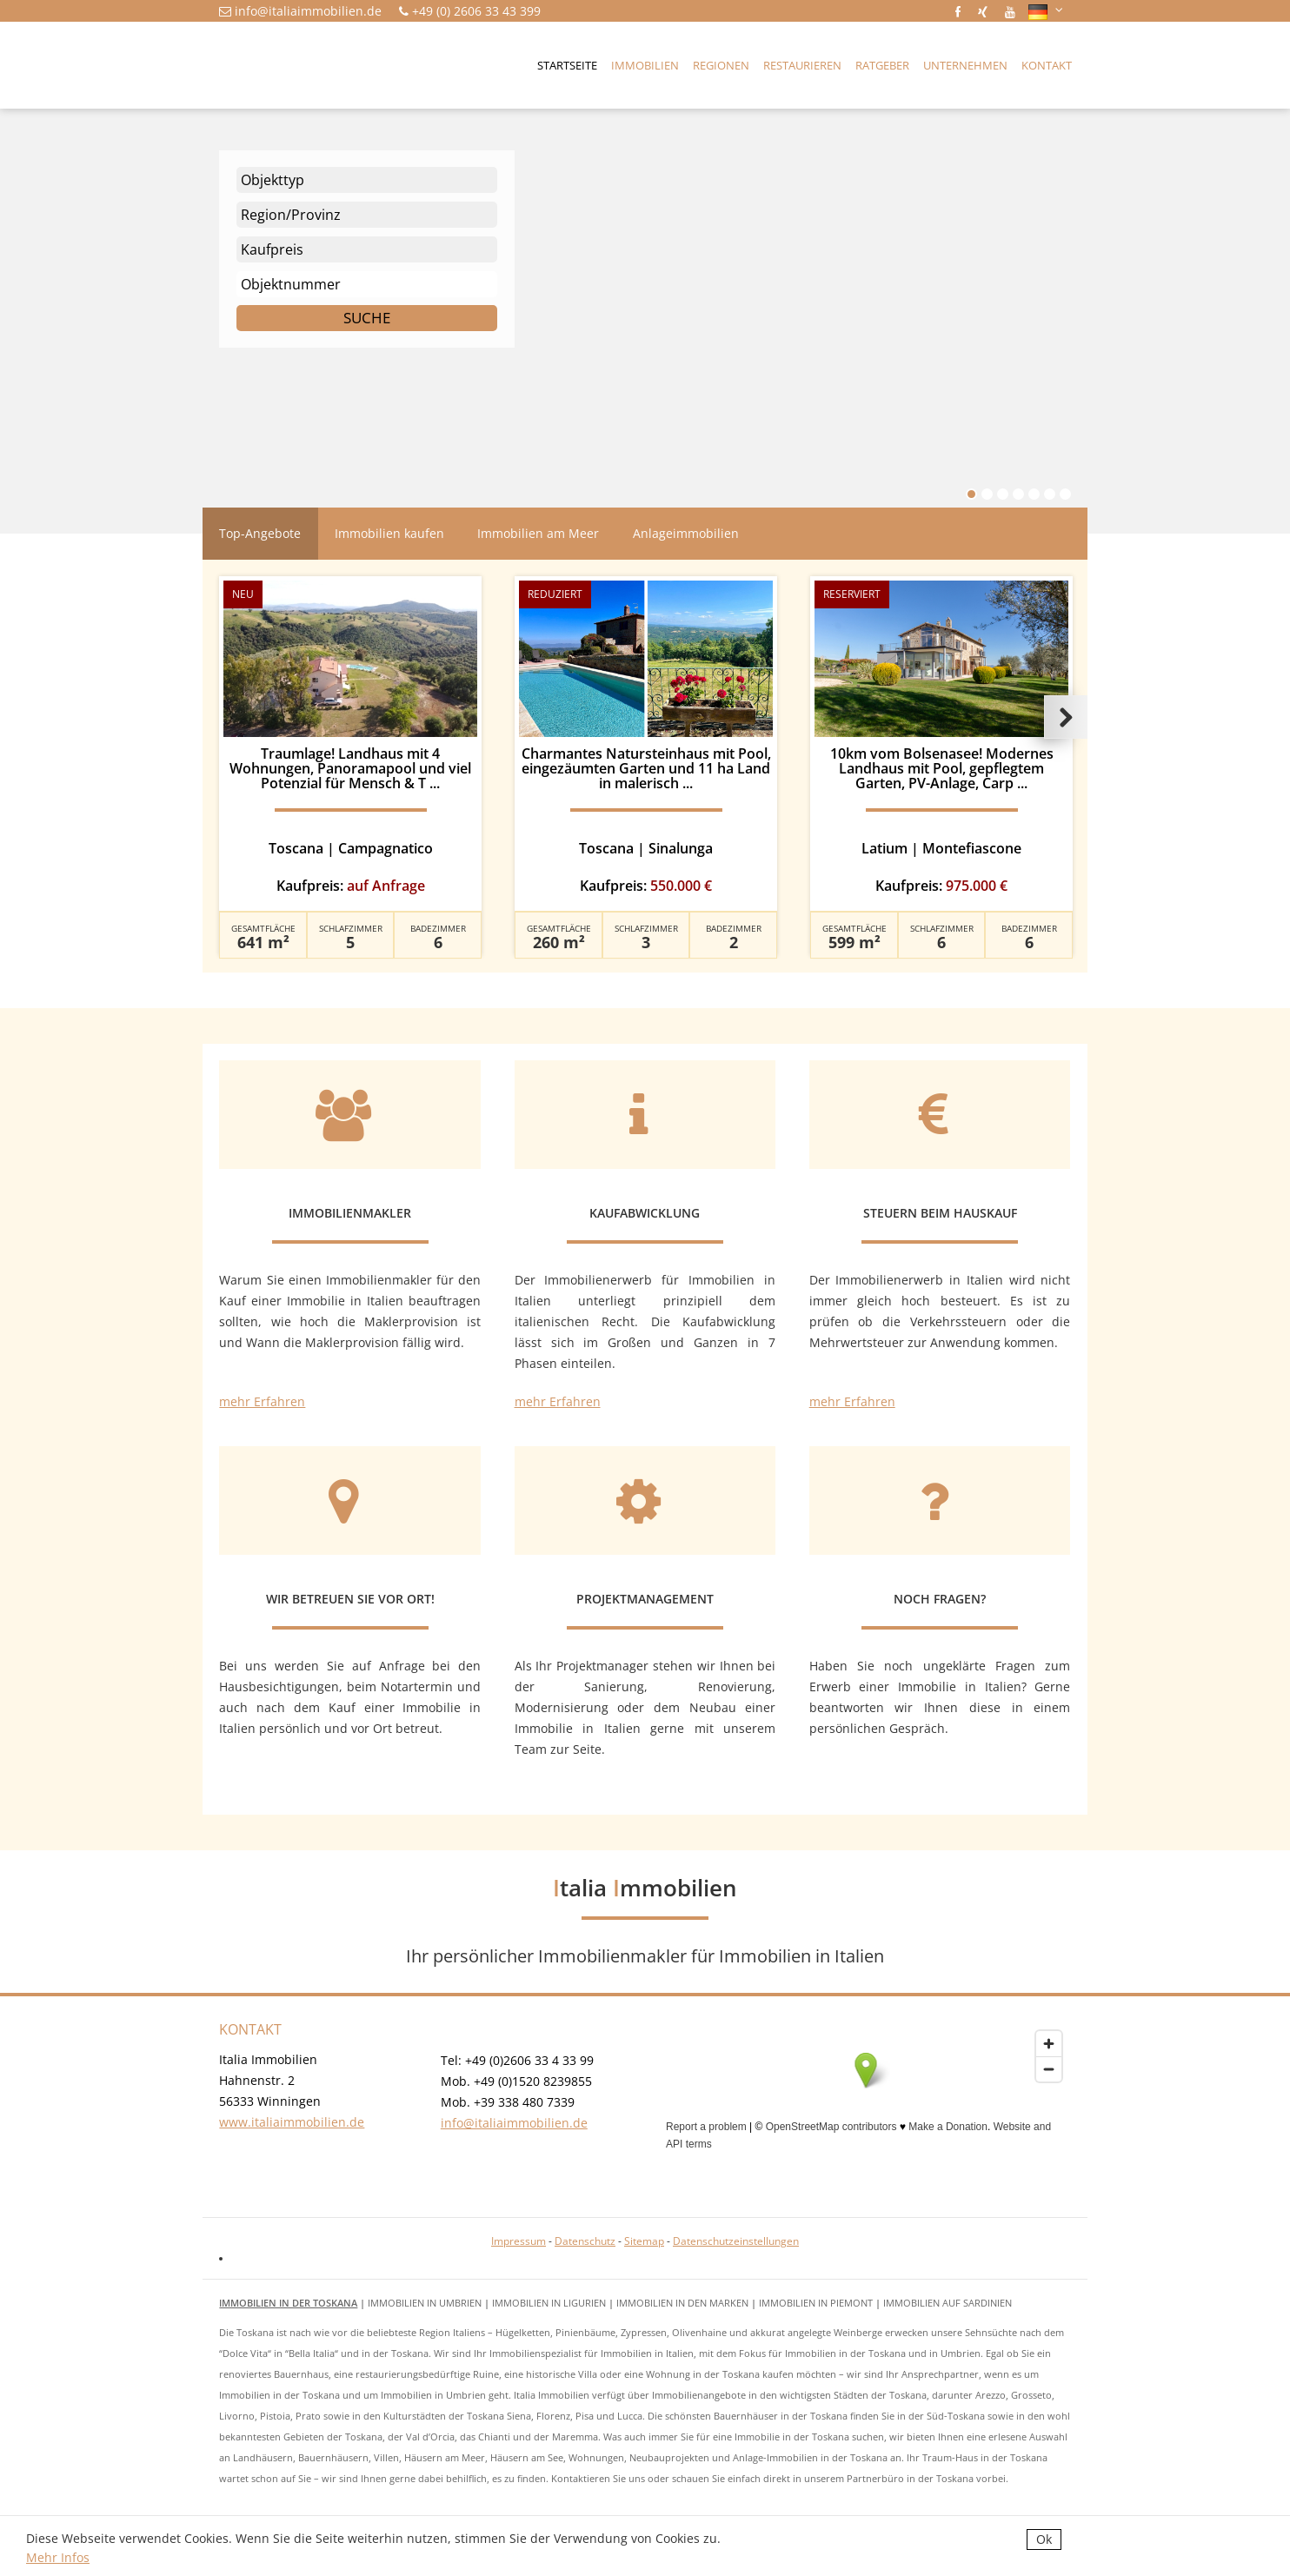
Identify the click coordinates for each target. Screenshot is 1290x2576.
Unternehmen (965, 65)
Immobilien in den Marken (682, 2302)
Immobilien (645, 65)
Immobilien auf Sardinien (947, 2302)
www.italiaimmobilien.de (291, 2122)
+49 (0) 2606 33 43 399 (476, 11)
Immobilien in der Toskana (288, 2302)
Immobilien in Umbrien (425, 2302)
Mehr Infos (58, 2557)
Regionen (721, 65)
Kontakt (1046, 65)
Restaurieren (802, 65)
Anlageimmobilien (686, 533)
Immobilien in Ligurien (549, 2302)
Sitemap (644, 2241)
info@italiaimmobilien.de (308, 11)
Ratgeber (882, 65)
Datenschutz (585, 2241)
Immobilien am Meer (538, 533)
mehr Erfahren (262, 1401)
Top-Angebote (260, 533)
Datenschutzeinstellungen (736, 2241)
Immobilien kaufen (389, 533)
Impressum (518, 2241)
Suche (366, 318)
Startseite (567, 65)
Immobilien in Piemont (816, 2302)
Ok (1044, 2539)
